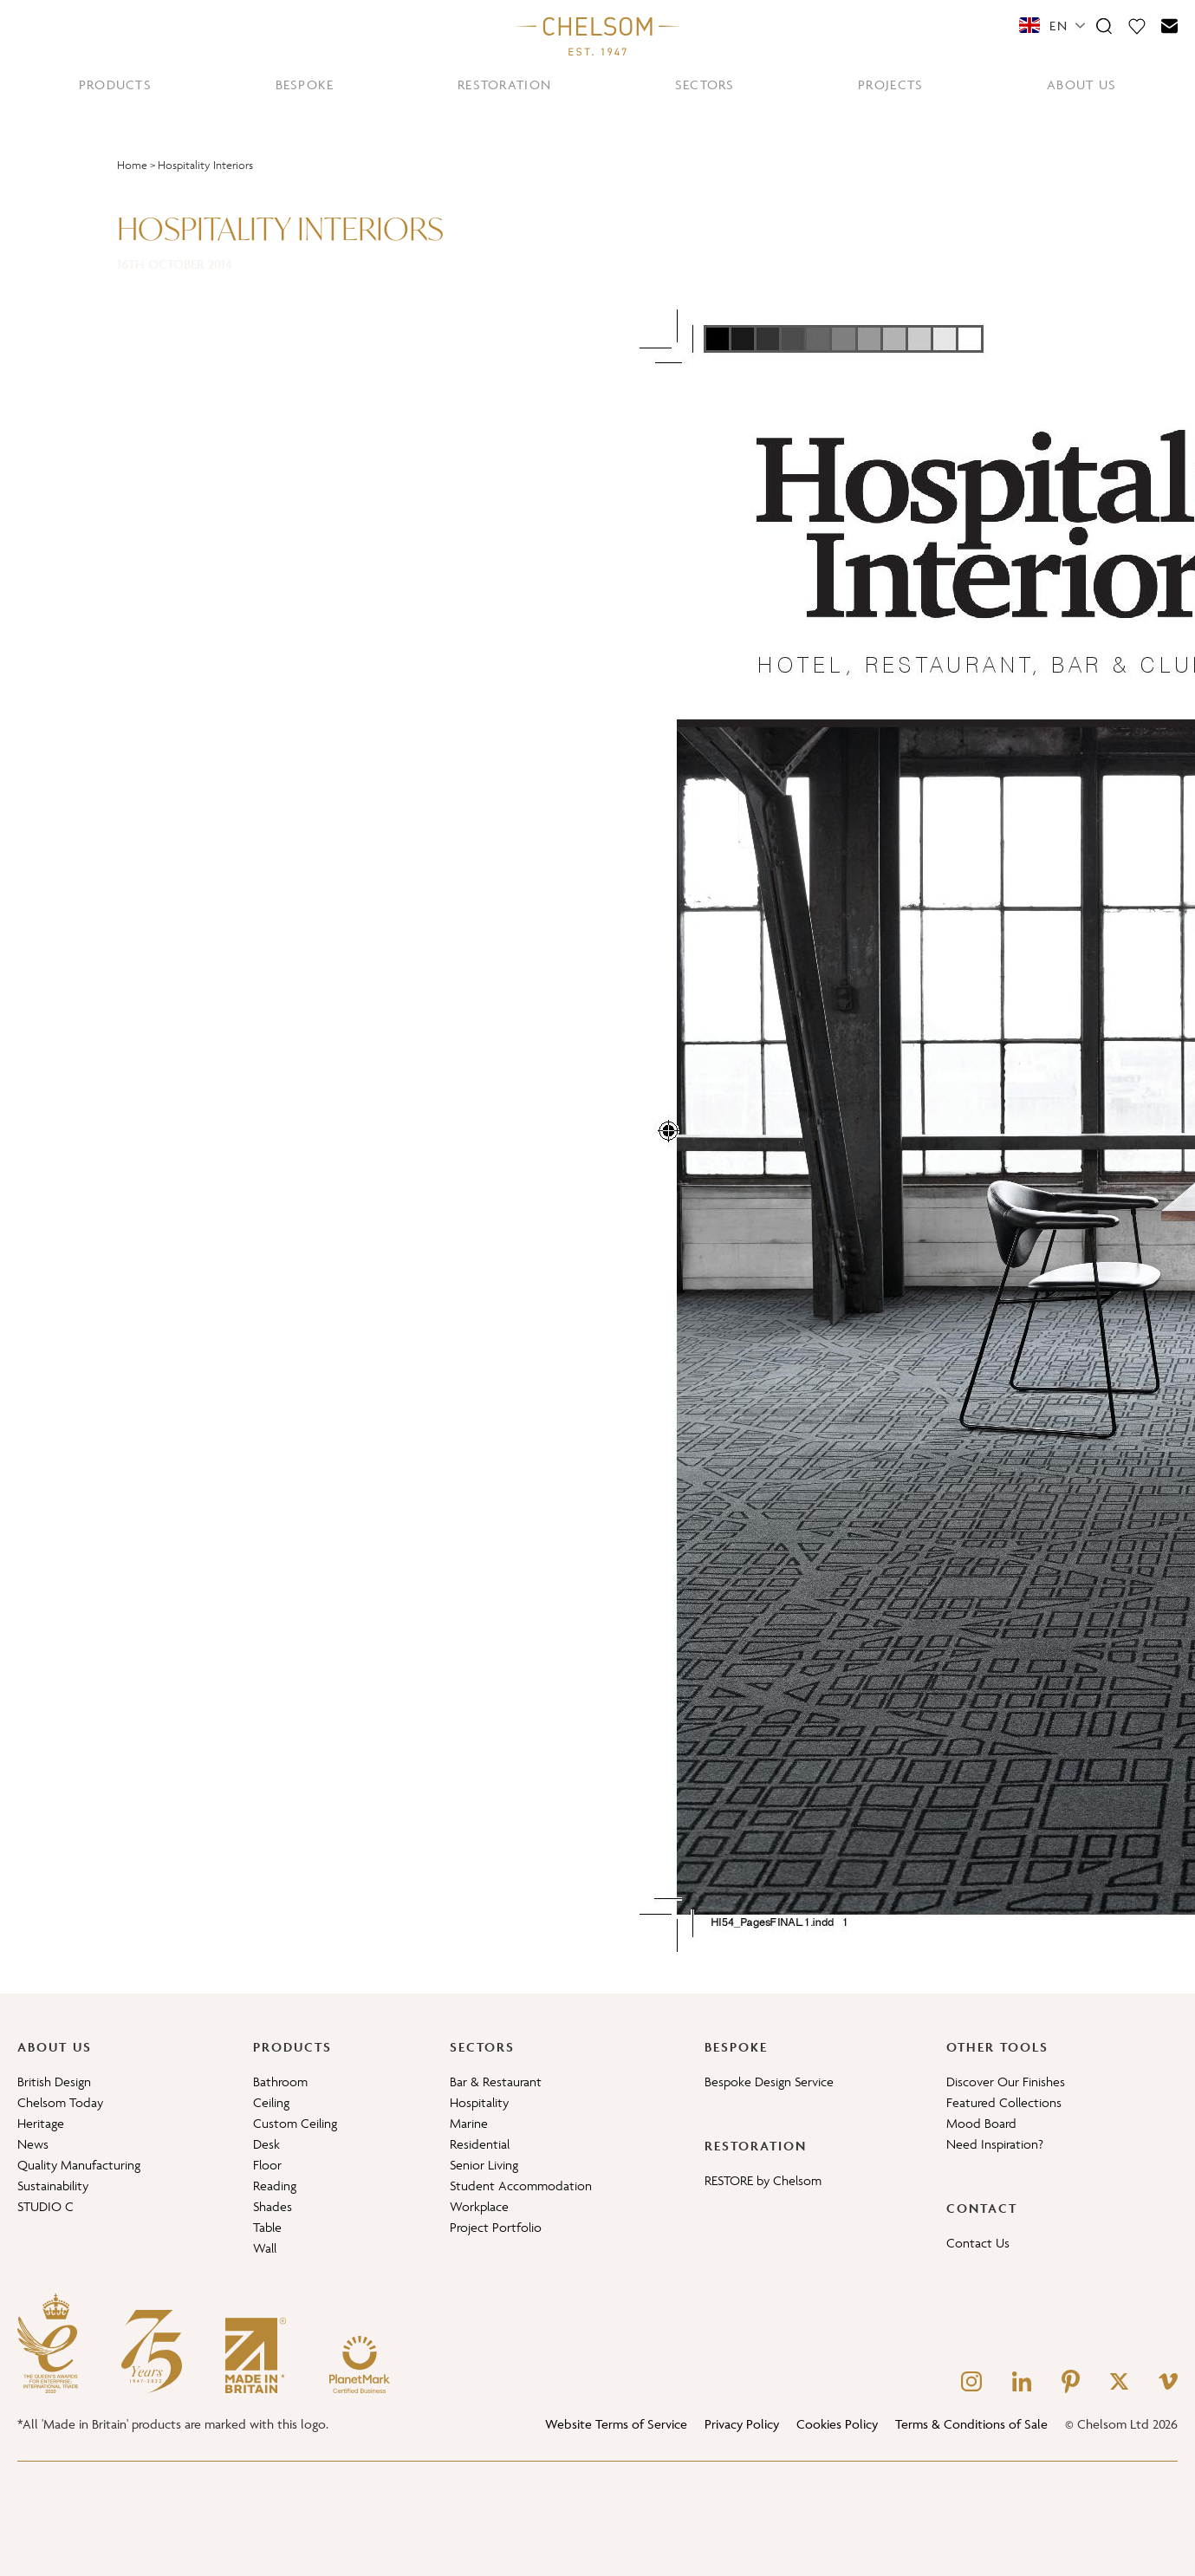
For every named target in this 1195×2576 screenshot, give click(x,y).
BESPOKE (305, 84)
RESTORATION (504, 84)
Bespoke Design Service (769, 2081)
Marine (469, 2123)
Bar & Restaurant (496, 2081)
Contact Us (978, 2242)
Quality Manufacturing (78, 2164)
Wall (264, 2248)
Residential (480, 2144)
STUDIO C (45, 2206)
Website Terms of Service (616, 2424)
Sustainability (52, 2185)
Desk (266, 2144)
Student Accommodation (521, 2185)
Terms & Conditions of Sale (971, 2424)
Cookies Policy (837, 2424)
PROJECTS (890, 84)
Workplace (479, 2206)
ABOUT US (1081, 84)
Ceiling (271, 2102)
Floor (267, 2164)
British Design (54, 2081)
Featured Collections (1004, 2102)
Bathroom (280, 2081)
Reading (274, 2185)
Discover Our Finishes (1005, 2081)
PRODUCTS (115, 84)
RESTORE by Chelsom (763, 2180)
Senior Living (484, 2164)
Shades (272, 2206)
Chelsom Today (60, 2102)
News (33, 2144)
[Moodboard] (1137, 25)
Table (267, 2227)
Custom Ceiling (295, 2123)
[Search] (1104, 25)
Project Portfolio (496, 2227)
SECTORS (705, 84)
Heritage (40, 2123)
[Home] (598, 35)
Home (132, 165)
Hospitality (479, 2102)
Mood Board (981, 2123)
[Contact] (1170, 25)
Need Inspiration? (994, 2144)
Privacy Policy (742, 2424)
